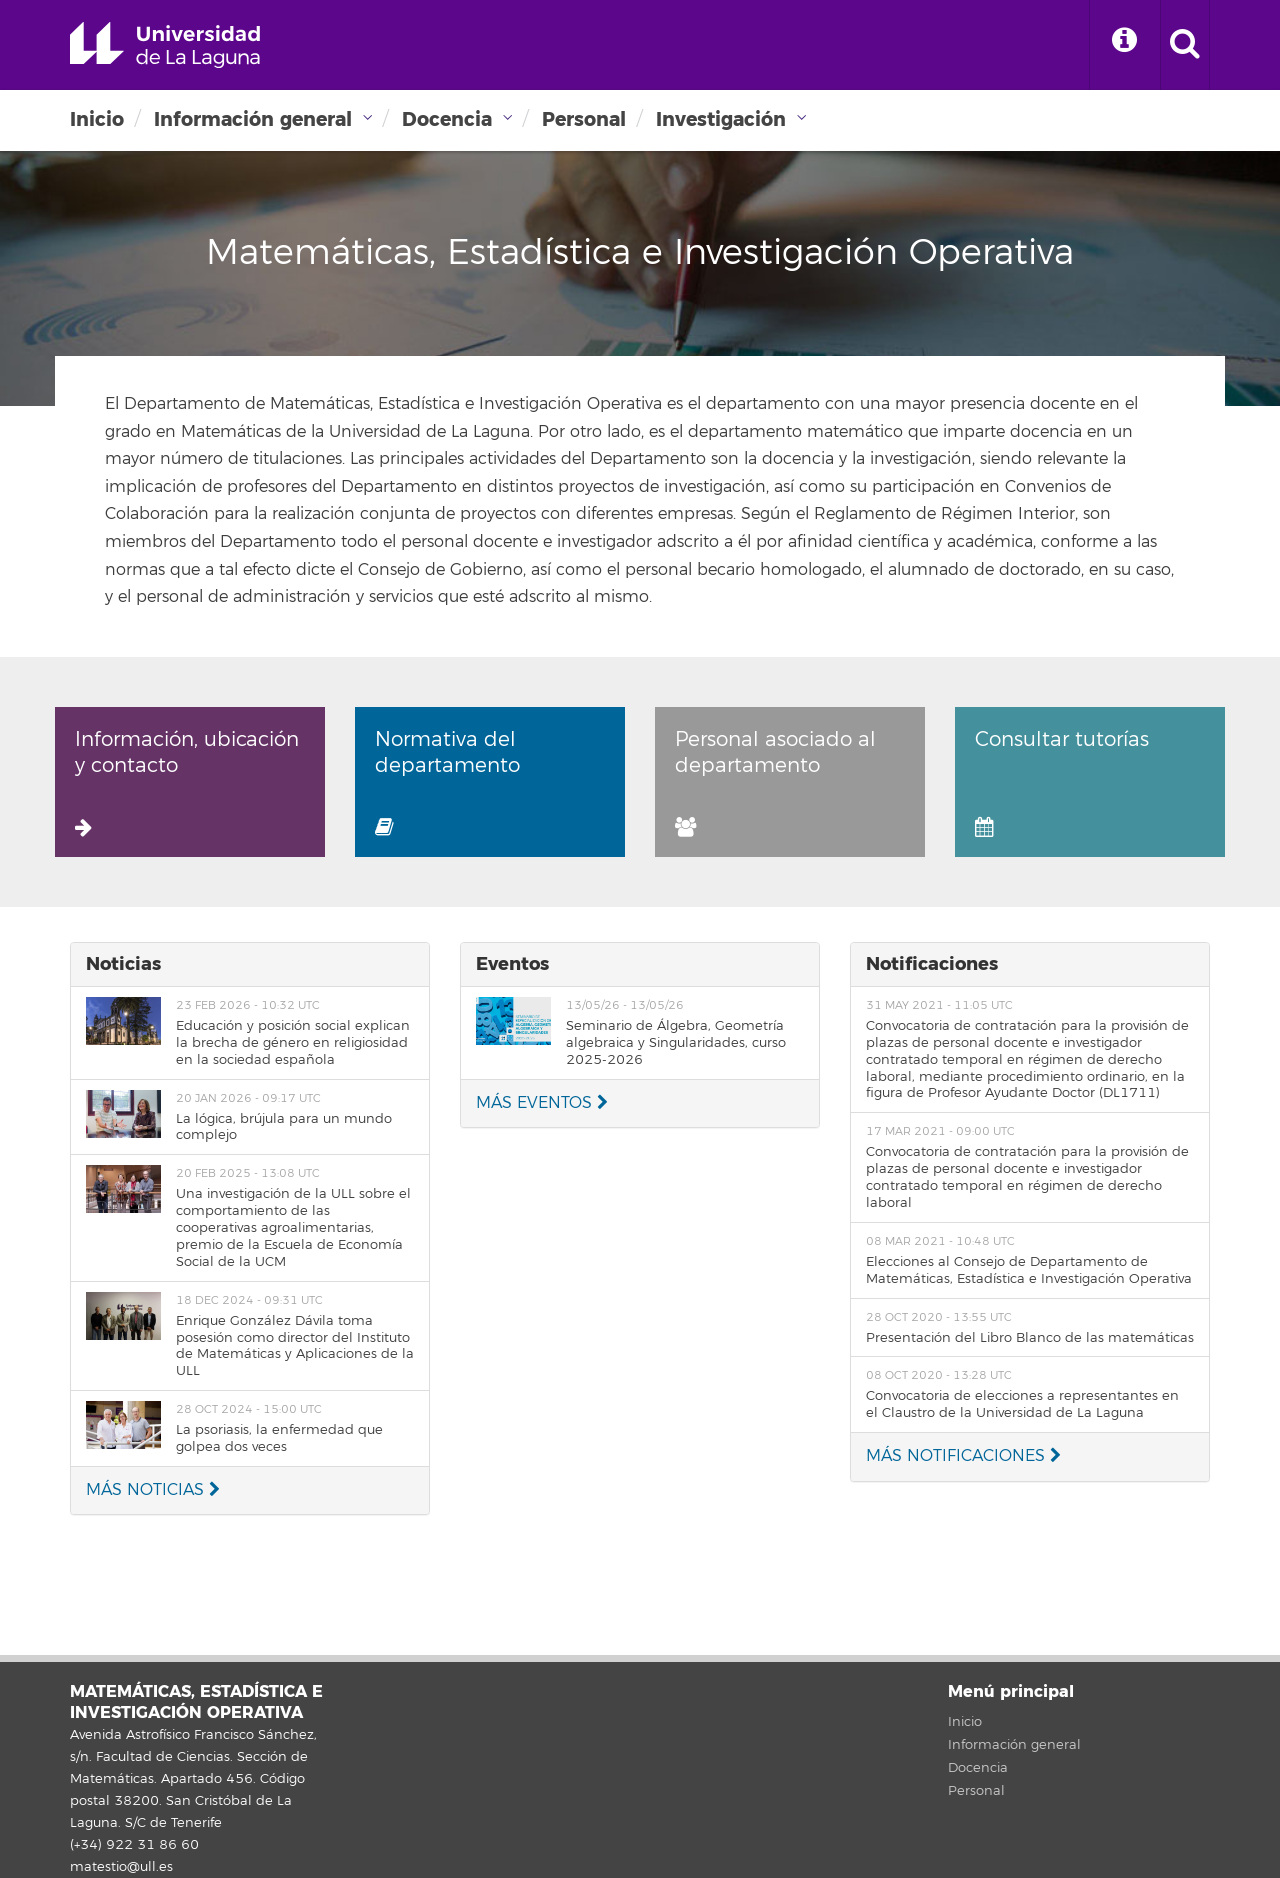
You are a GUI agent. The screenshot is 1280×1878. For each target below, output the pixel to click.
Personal (584, 119)
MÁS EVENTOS (542, 1103)
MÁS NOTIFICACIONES (963, 1456)
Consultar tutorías (1062, 782)
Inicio (97, 119)
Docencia (447, 119)
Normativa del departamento (447, 782)
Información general (253, 119)
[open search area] (1185, 45)
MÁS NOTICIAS (153, 1490)
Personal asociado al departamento (775, 782)
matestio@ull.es (121, 1867)
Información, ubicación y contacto (187, 782)
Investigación (721, 119)
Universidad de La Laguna (165, 45)
